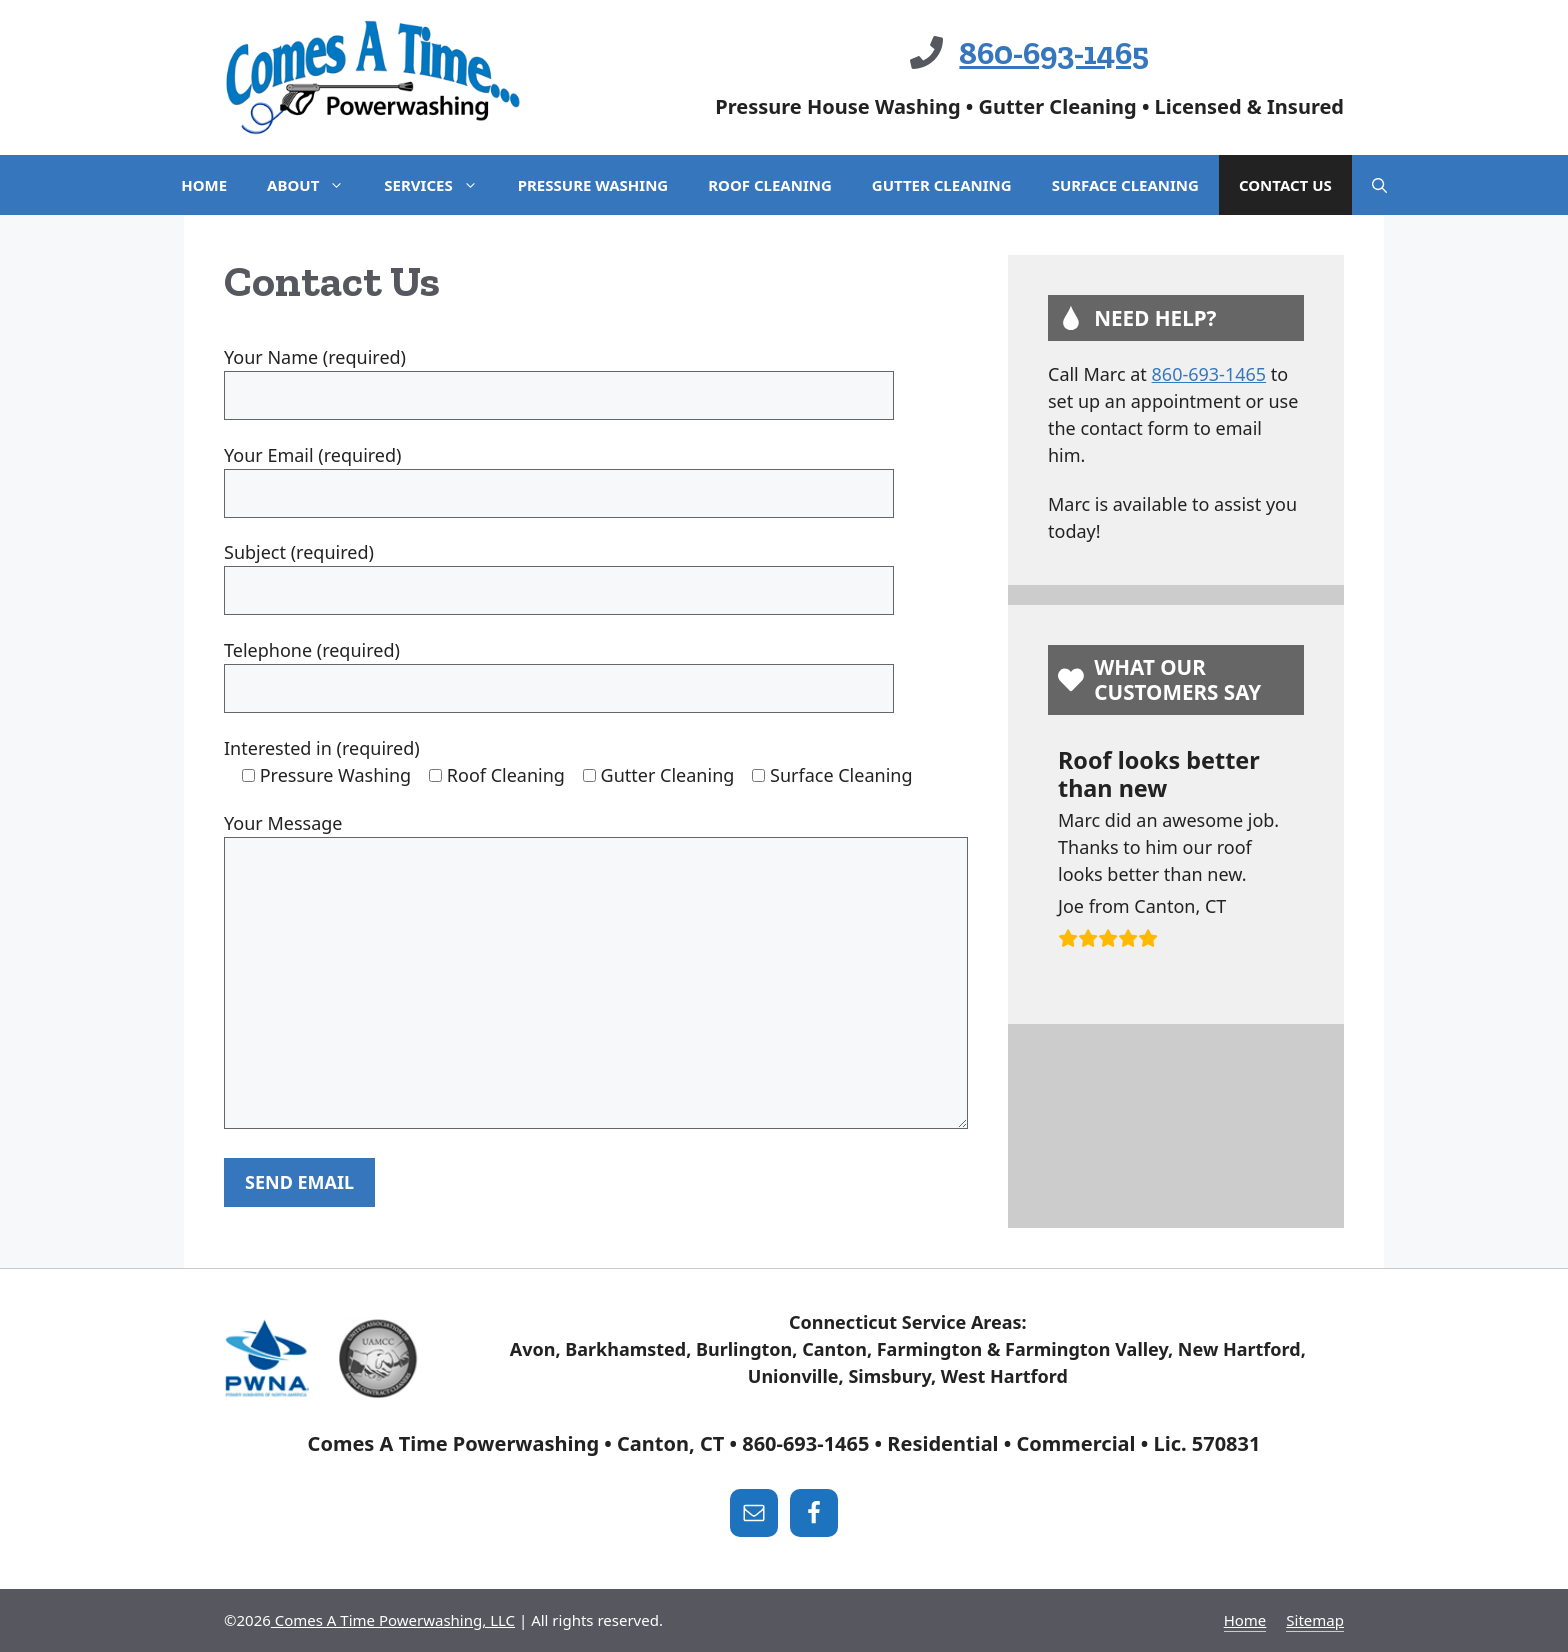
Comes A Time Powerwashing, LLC (393, 1620)
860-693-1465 (1054, 52)
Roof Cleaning (770, 185)
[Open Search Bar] (1379, 185)
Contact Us (1285, 185)
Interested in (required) (322, 748)
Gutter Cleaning (942, 185)
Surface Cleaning (1125, 185)
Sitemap (1315, 1620)
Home (204, 185)
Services (440, 185)
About (315, 185)
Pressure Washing (593, 185)
